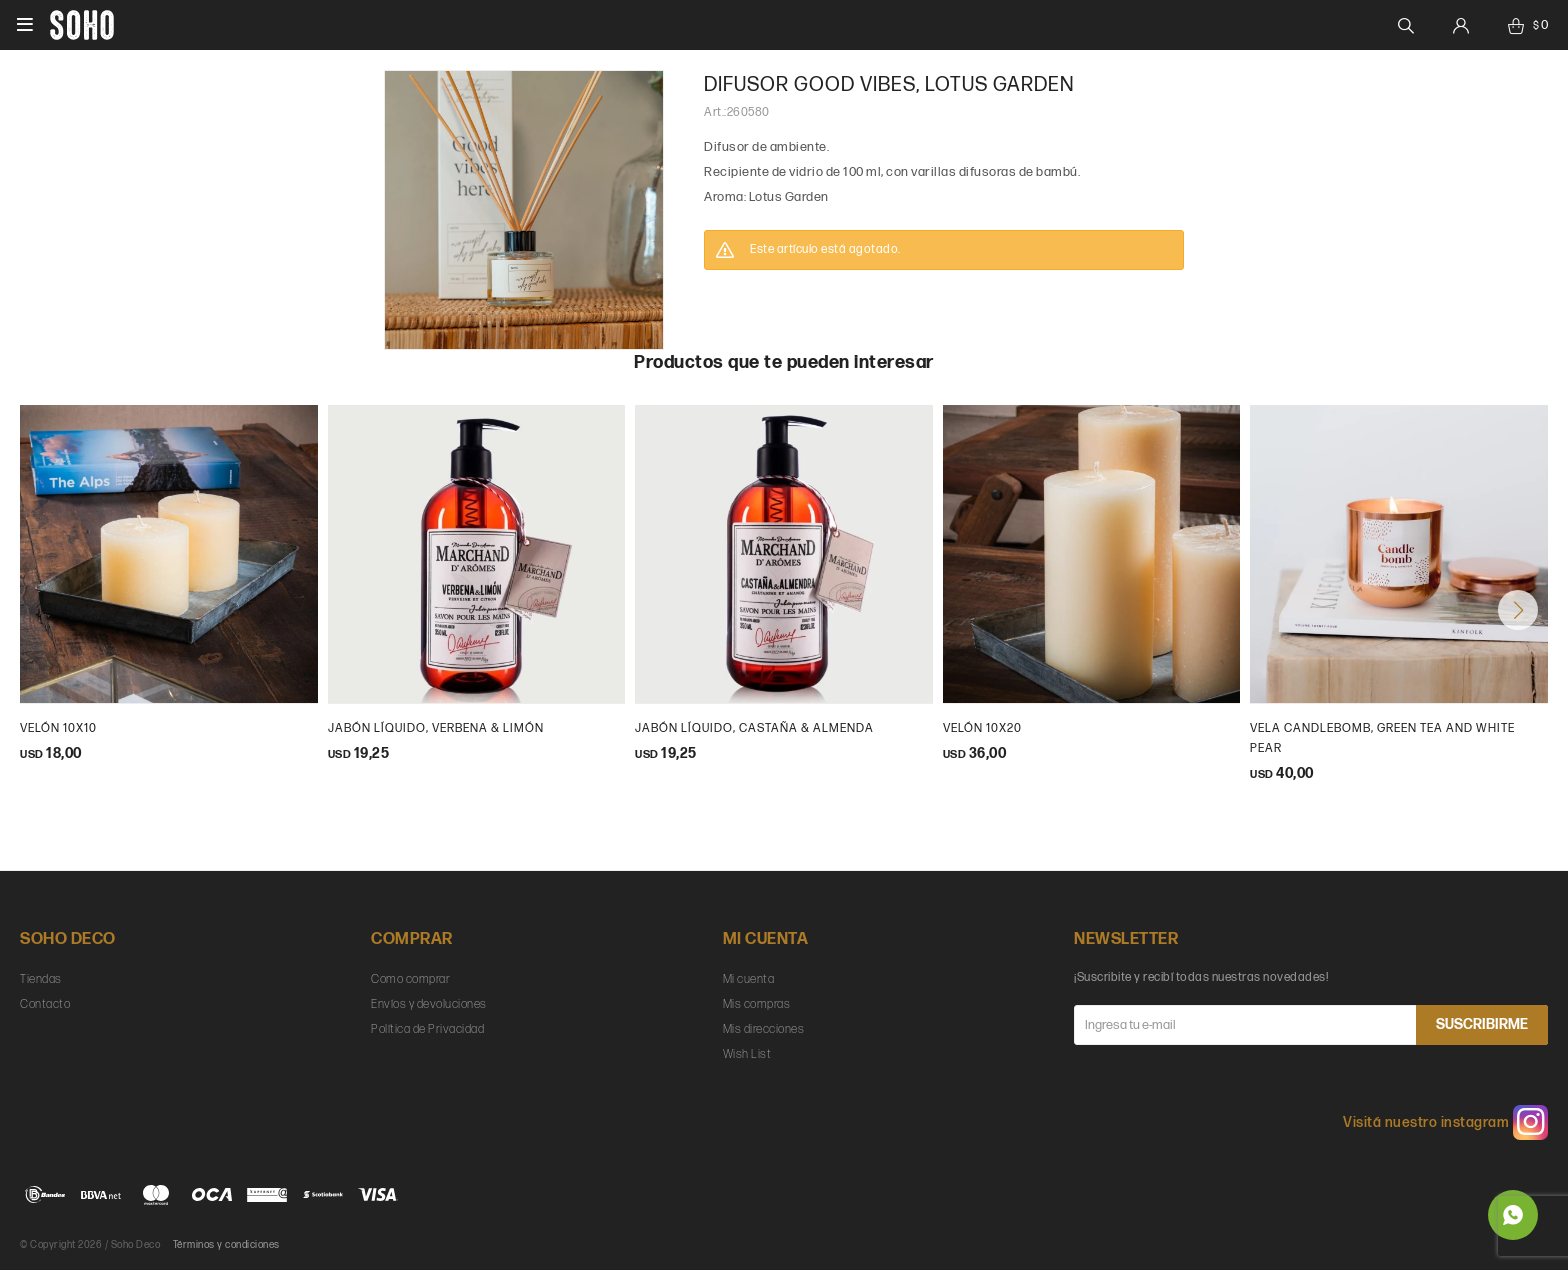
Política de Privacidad (427, 1029)
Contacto (45, 1004)
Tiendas (41, 979)
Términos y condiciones (226, 1245)
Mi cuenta (749, 979)
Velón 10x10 (58, 728)
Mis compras (757, 1004)
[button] (1518, 610)
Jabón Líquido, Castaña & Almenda (754, 728)
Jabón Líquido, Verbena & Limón (436, 728)
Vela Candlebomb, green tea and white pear (1382, 738)
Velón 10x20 (982, 728)
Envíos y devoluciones (429, 1004)
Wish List (747, 1054)
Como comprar (410, 979)
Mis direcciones (764, 1029)
